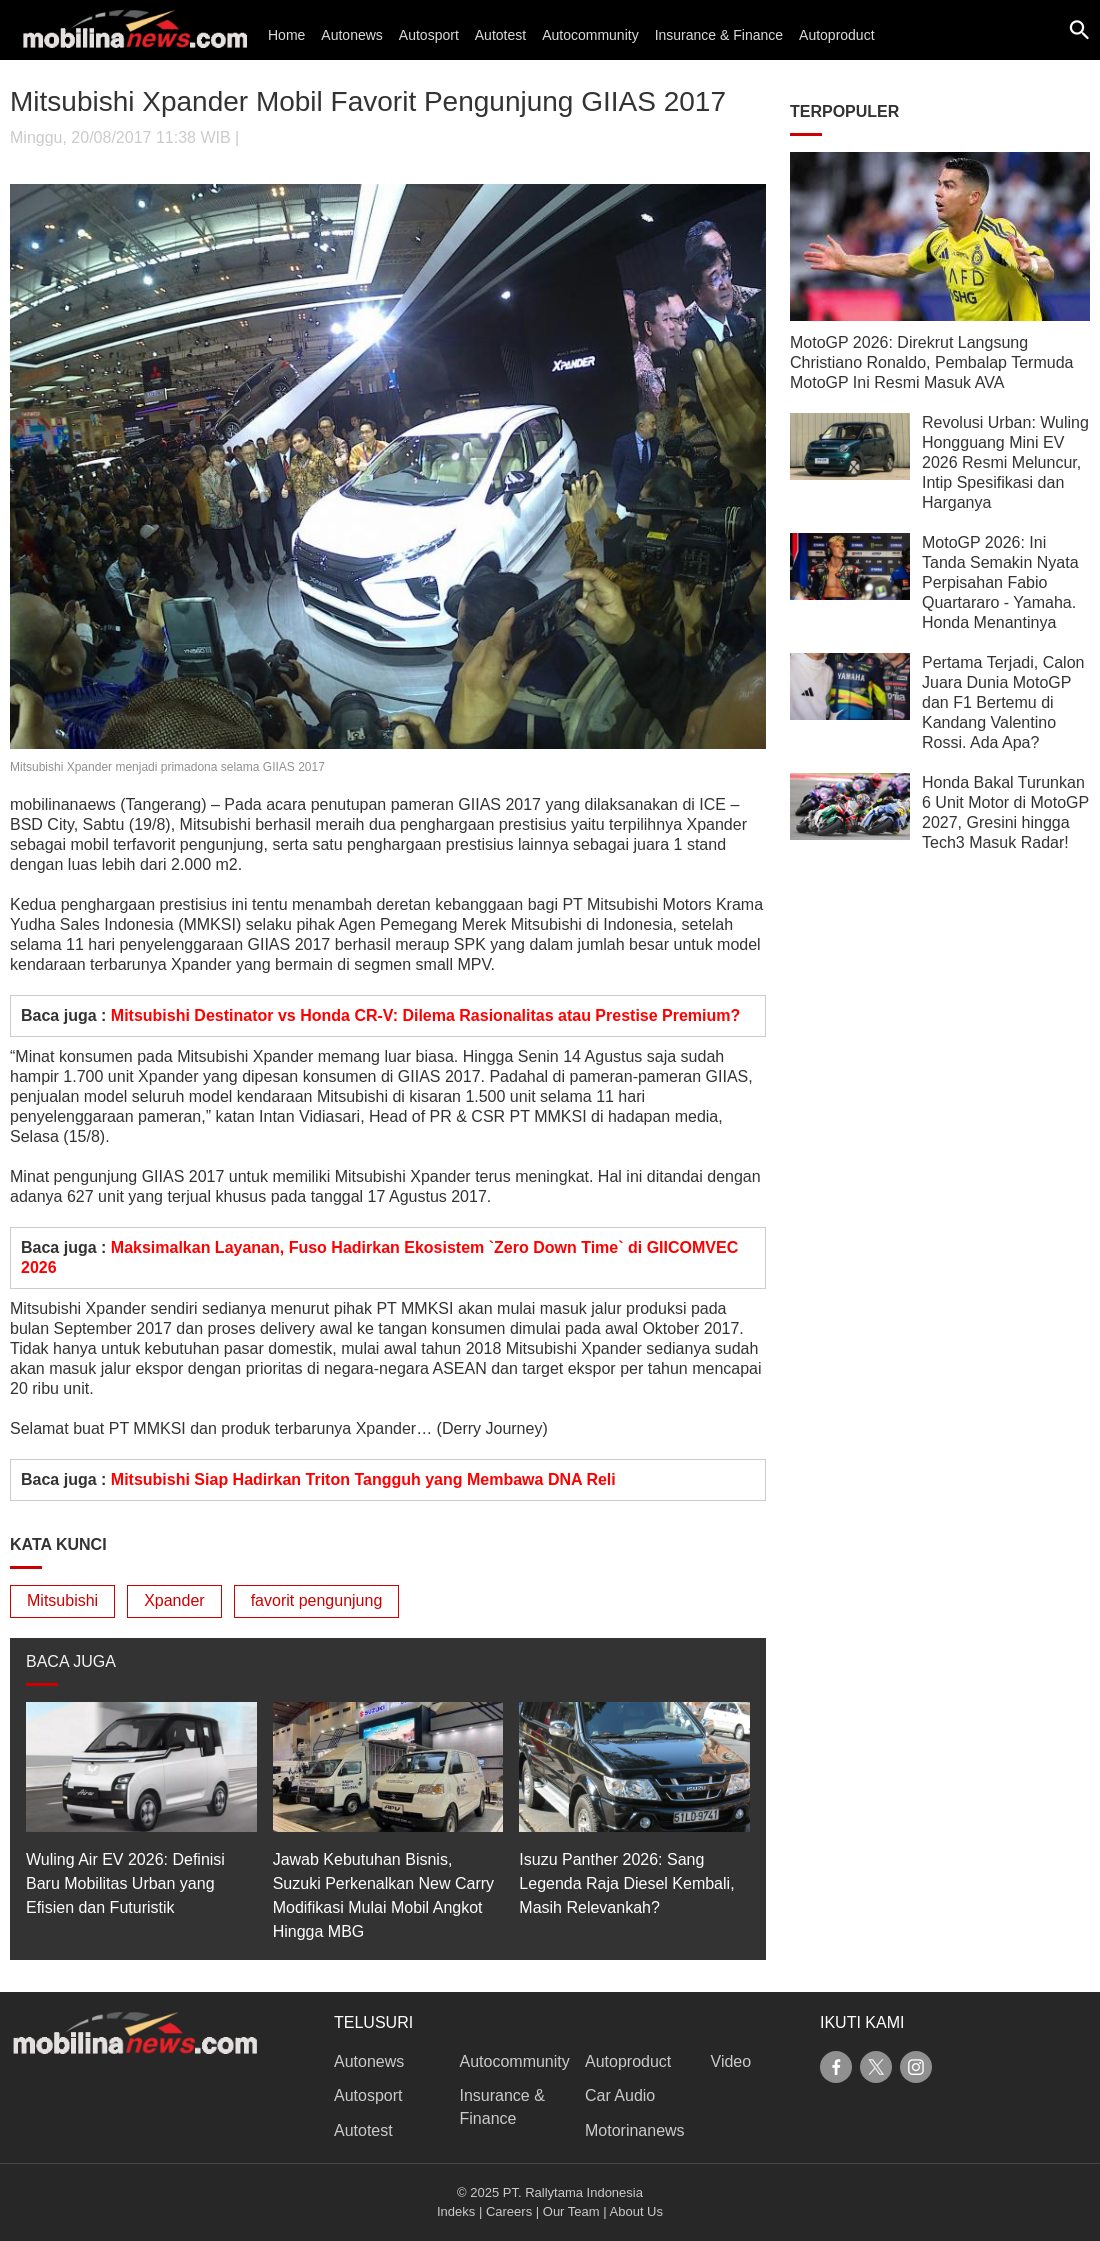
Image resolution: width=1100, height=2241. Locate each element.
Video (731, 2061)
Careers (509, 2211)
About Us (636, 2211)
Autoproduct (837, 35)
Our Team (571, 2211)
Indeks (456, 2211)
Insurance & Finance (719, 35)
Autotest (500, 35)
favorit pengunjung (317, 1600)
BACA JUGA (71, 1661)
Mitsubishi (62, 1600)
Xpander (174, 1600)
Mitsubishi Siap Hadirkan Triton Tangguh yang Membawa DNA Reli (363, 1479)
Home (286, 35)
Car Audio (620, 2095)
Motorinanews (635, 2130)
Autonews (351, 35)
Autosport (429, 35)
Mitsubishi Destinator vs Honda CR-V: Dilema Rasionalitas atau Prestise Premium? (426, 1015)
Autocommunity (590, 35)
